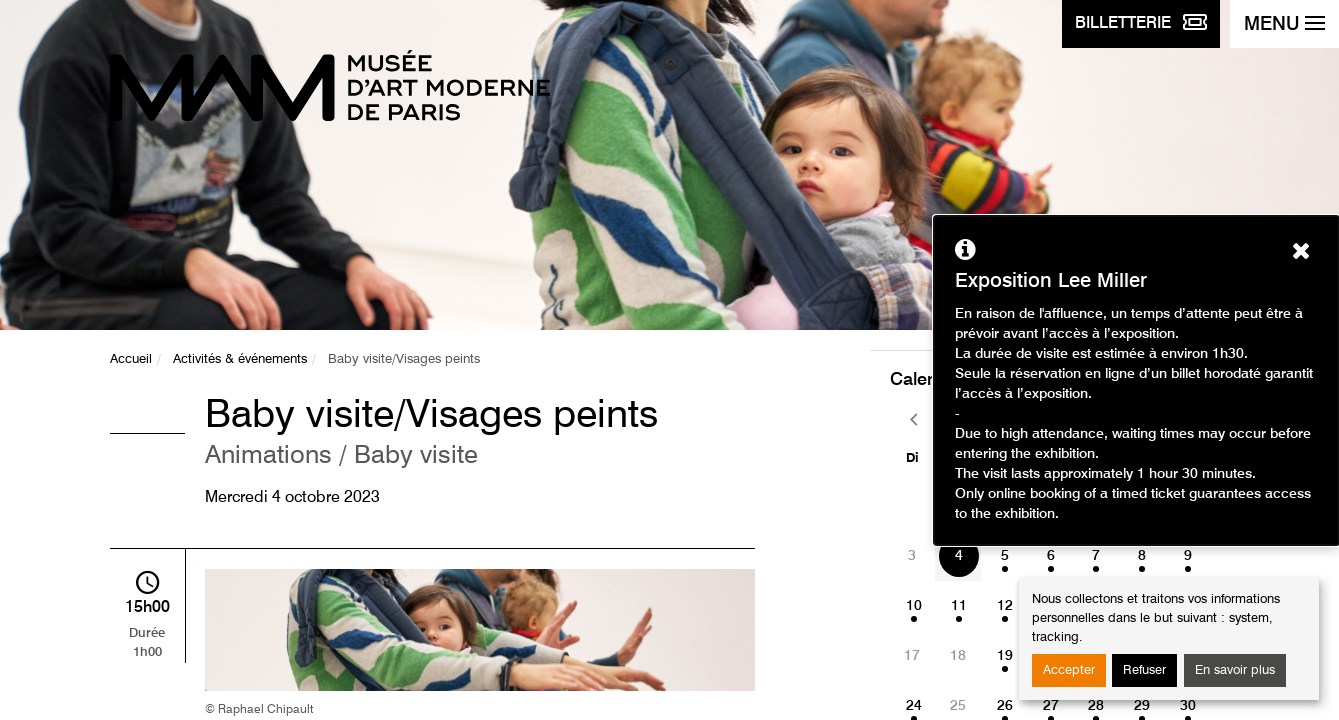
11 (959, 606)
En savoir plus (1235, 670)
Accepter (1069, 670)
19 (1005, 656)
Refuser (1144, 670)
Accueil (131, 359)
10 (914, 606)
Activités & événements (240, 359)
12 (1005, 606)
